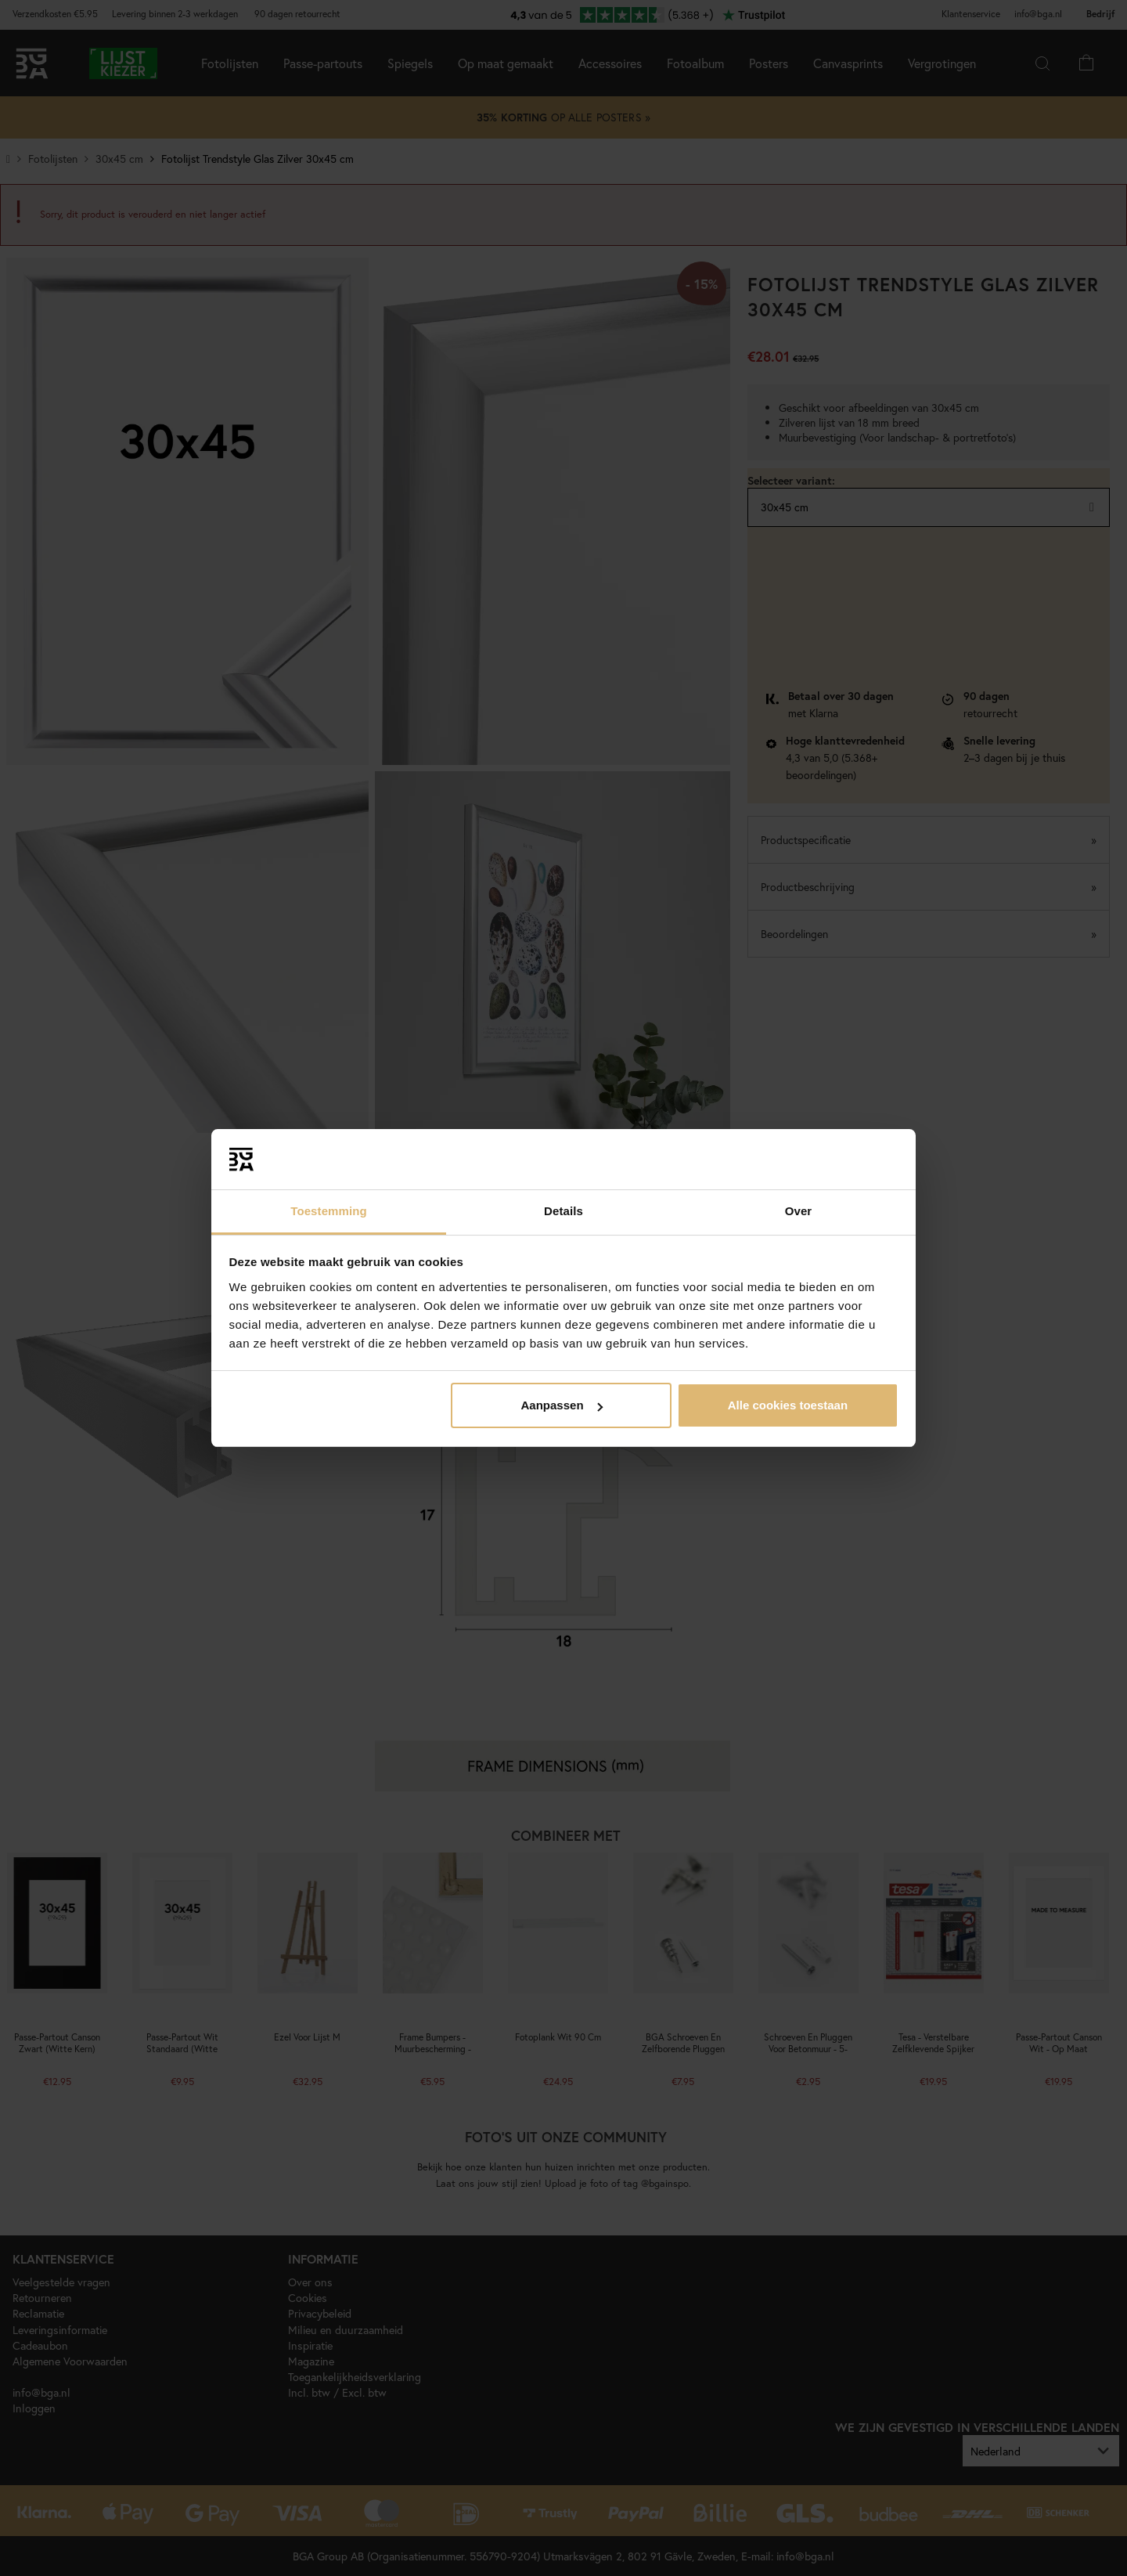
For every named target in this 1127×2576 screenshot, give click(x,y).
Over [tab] (798, 1211)
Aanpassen (562, 1405)
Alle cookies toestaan (788, 1405)
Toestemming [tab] (328, 1211)
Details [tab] (563, 1211)
